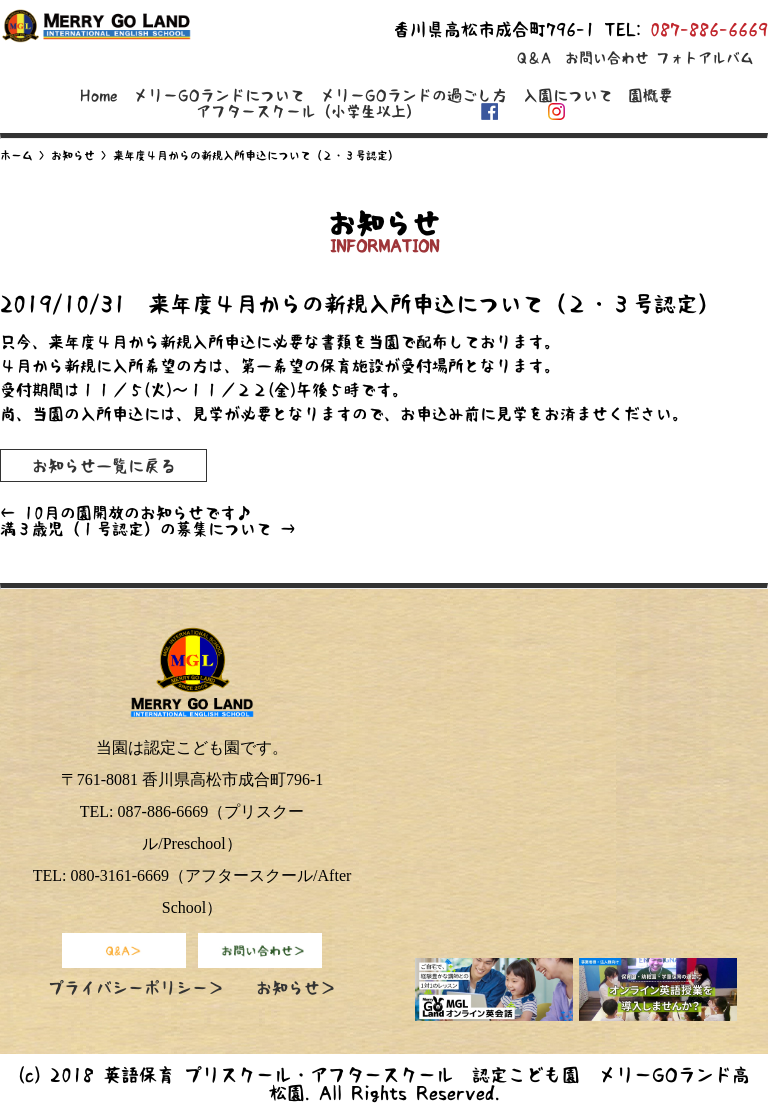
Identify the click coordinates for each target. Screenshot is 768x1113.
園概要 (650, 95)
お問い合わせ (607, 58)
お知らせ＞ (296, 988)
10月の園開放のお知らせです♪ (126, 513)
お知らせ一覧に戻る (104, 465)
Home (99, 95)
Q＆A (534, 58)
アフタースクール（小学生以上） (308, 111)
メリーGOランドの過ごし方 (413, 95)
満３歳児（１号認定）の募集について (148, 529)
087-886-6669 (709, 29)
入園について (568, 95)
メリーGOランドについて (219, 95)
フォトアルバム (705, 58)
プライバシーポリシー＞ (136, 988)
